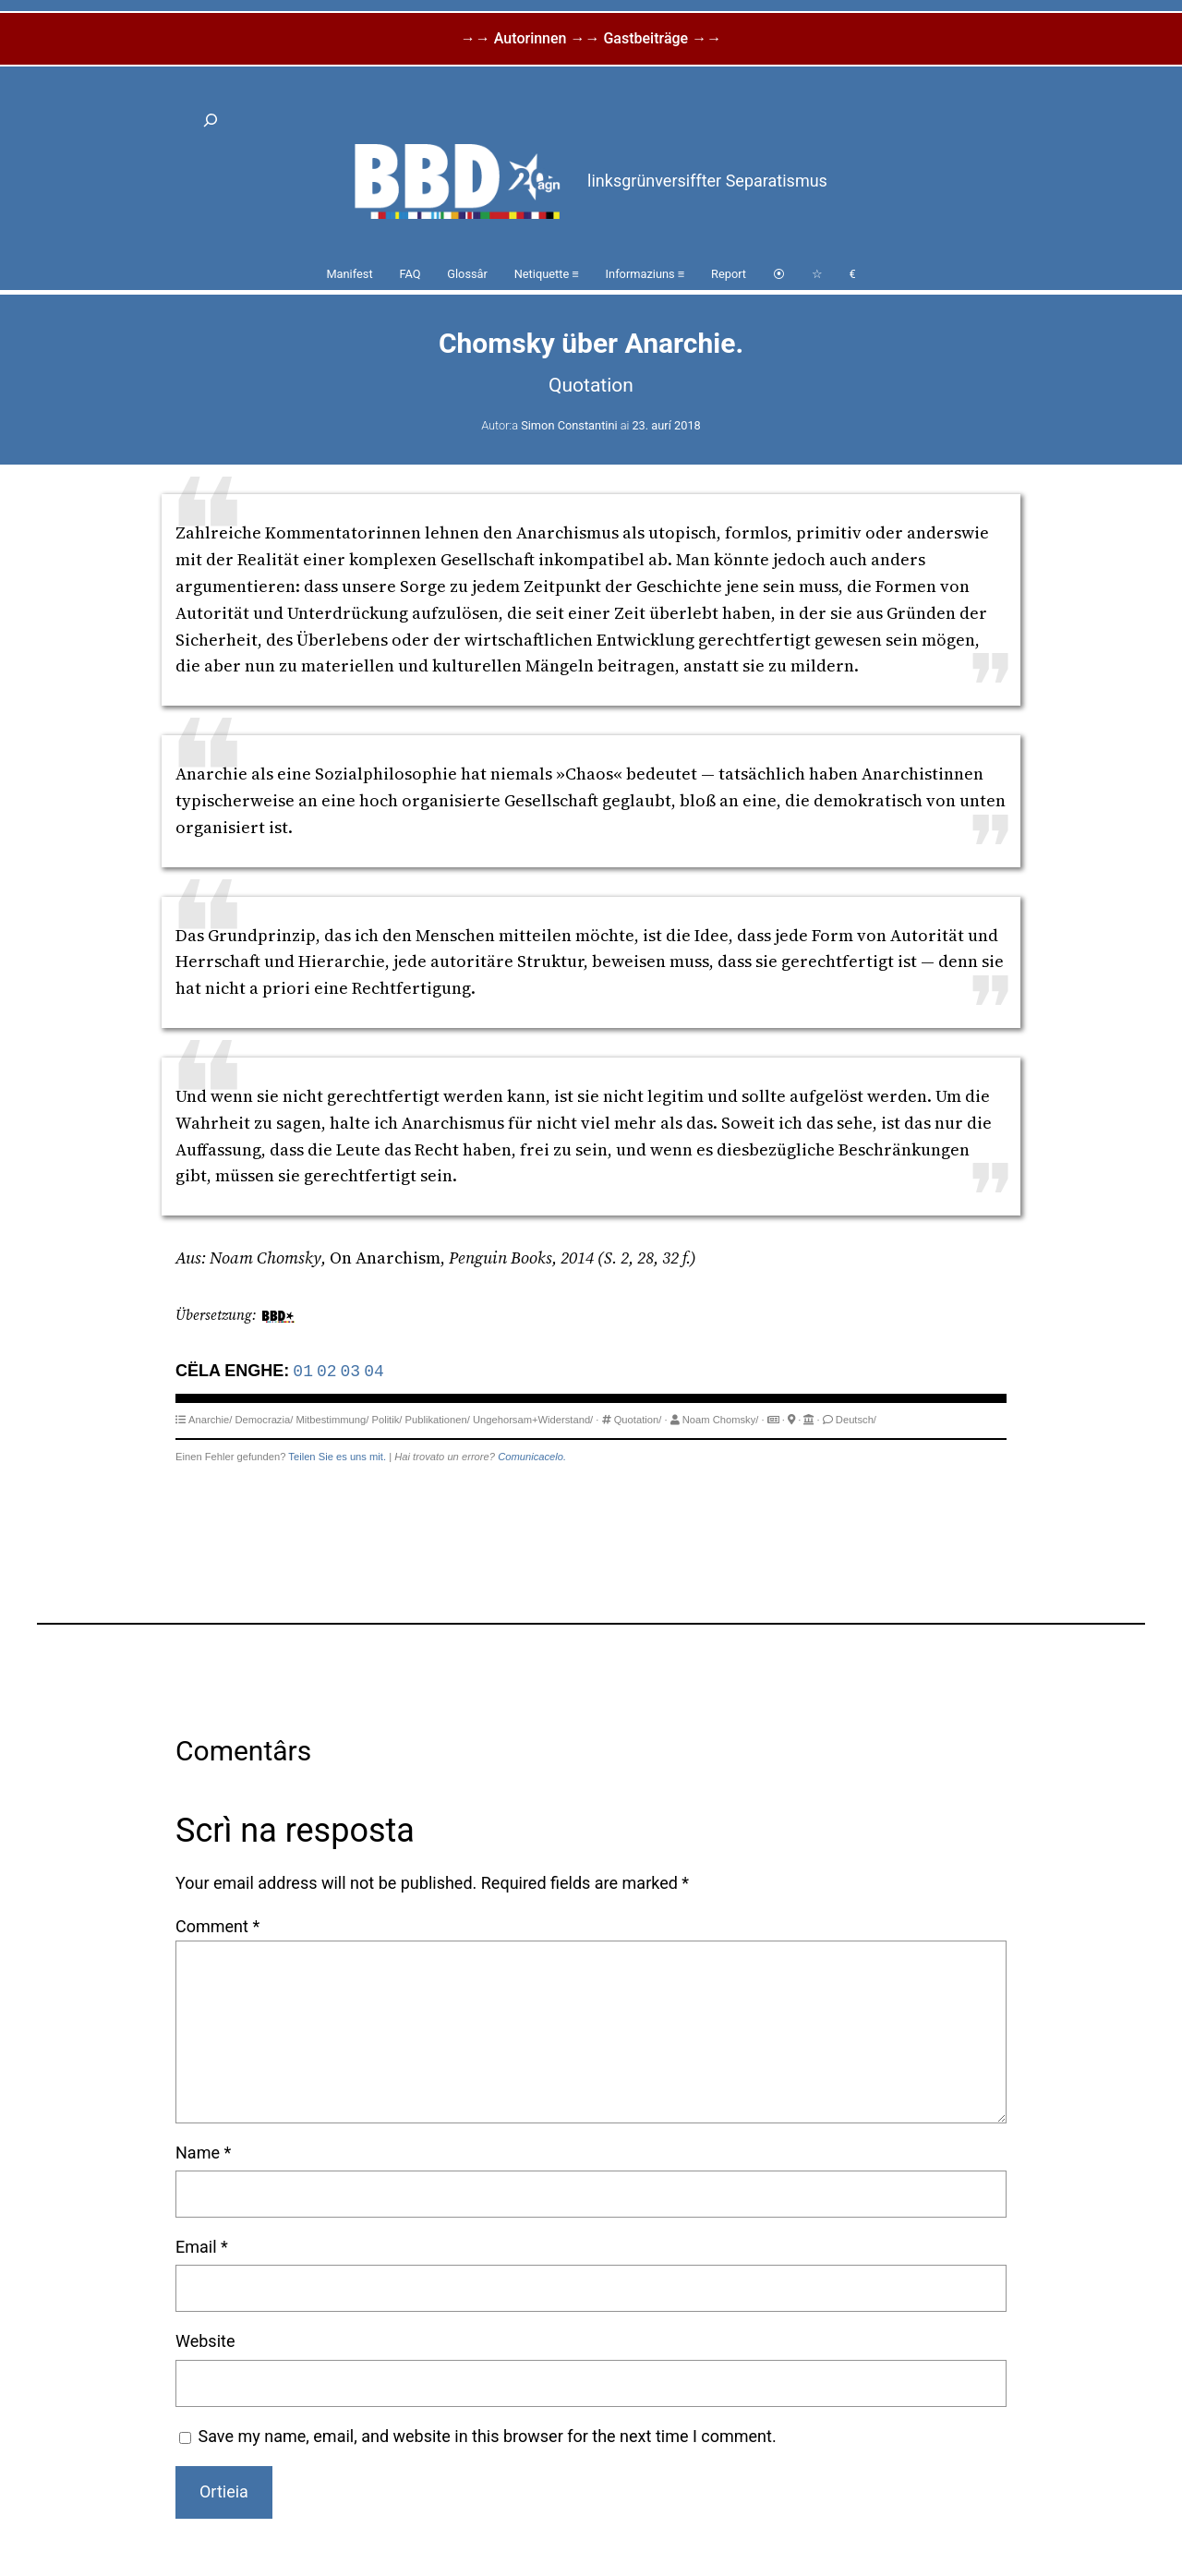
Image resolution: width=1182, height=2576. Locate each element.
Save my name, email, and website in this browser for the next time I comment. (488, 2436)
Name (203, 2152)
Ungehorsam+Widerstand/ (533, 1419)
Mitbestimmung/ (332, 1419)
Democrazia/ (264, 1419)
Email (201, 2246)
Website (205, 2341)
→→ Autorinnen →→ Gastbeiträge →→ (591, 38)
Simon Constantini (569, 425)
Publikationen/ (437, 1419)
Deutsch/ (856, 1419)
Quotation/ (638, 1419)
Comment (217, 1926)
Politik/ (386, 1419)
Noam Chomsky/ (720, 1419)
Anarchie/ (210, 1419)
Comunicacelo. (532, 1456)
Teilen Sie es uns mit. (337, 1456)
